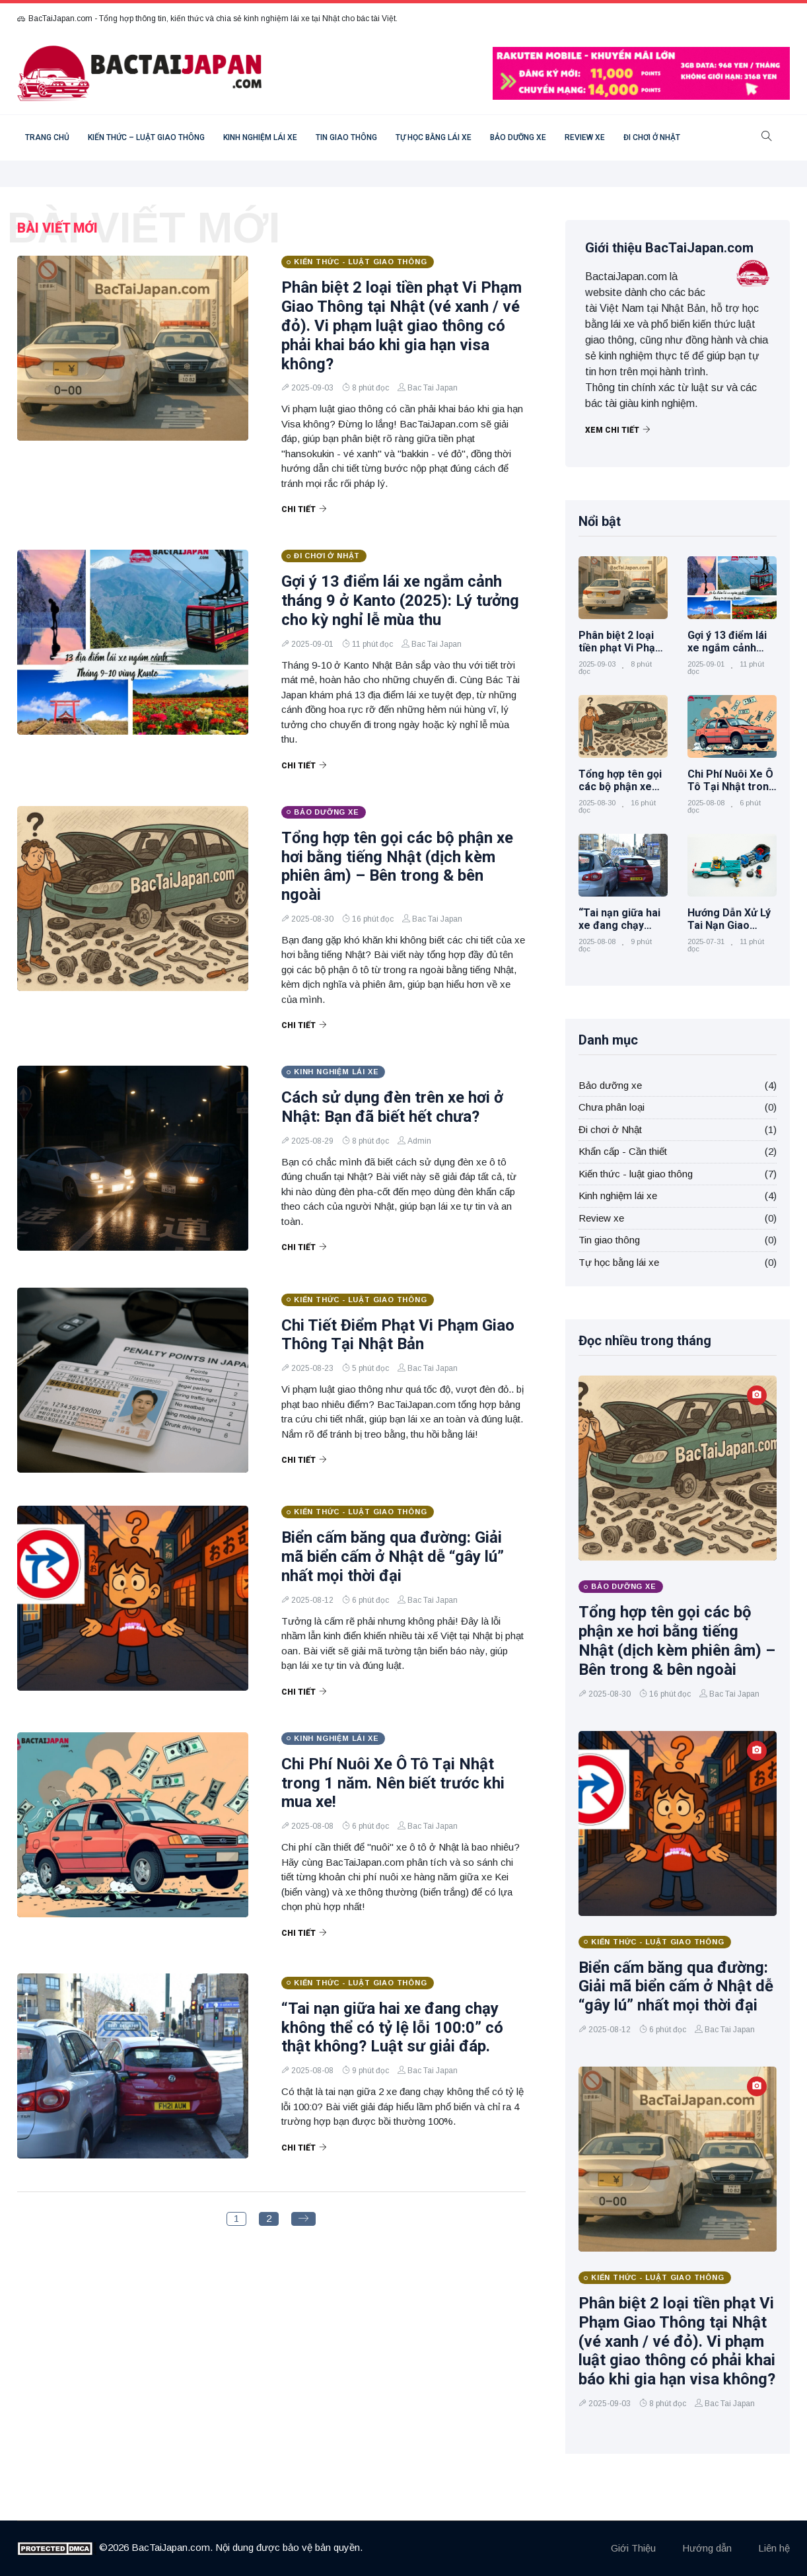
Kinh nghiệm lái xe (260, 137)
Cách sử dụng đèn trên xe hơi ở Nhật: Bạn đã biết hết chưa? (392, 1107)
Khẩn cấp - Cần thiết (623, 1151)
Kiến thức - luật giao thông (636, 1173)
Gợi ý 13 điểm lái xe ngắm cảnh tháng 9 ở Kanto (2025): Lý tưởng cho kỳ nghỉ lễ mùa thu (400, 600)
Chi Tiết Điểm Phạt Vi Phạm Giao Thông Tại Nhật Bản (397, 1335)
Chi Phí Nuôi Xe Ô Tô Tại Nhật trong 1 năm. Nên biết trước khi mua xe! (393, 1783)
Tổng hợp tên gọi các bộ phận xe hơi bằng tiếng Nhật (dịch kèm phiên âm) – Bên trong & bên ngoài (397, 866)
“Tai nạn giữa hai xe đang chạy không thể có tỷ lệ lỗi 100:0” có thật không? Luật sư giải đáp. (392, 2027)
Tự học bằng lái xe (434, 137)
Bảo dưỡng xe (518, 137)
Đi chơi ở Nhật (651, 137)
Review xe (585, 137)
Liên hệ (774, 2548)
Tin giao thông (346, 137)
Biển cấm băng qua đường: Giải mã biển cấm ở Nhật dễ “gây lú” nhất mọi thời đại (392, 1556)
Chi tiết (304, 509)
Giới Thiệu (633, 2548)
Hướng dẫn (707, 2548)
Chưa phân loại (612, 1107)
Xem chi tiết (617, 430)
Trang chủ (47, 137)
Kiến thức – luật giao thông (146, 137)
